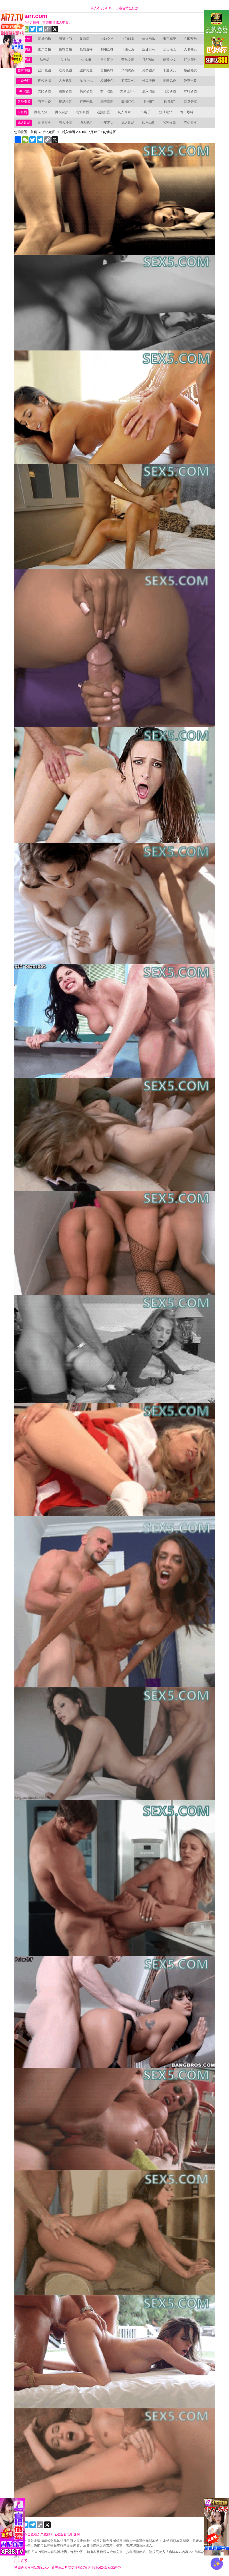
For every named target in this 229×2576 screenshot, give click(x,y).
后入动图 (148, 91)
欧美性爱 (169, 49)
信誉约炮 (148, 39)
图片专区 (24, 70)
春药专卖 (190, 122)
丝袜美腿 (86, 70)
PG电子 (145, 112)
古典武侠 (65, 80)
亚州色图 (44, 70)
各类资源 (24, 101)
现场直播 (82, 112)
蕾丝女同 (127, 60)
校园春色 (107, 80)
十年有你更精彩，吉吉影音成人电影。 (44, 22)
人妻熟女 (190, 49)
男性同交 (107, 60)
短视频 (86, 60)
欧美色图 (65, 70)
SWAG (44, 60)
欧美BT (169, 101)
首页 (34, 132)
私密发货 (169, 122)
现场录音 (65, 101)
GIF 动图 (23, 91)
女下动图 (106, 91)
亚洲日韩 (148, 49)
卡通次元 (169, 70)
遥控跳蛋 (103, 112)
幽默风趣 (169, 80)
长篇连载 (148, 80)
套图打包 (127, 101)
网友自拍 (61, 112)
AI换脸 (65, 60)
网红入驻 (40, 112)
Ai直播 (22, 112)
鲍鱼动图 (65, 91)
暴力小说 (86, 80)
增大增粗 (86, 122)
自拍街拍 (107, 70)
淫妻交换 (190, 80)
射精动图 (190, 91)
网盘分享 (190, 101)
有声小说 (44, 101)
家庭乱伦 (127, 80)
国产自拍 (44, 49)
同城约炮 (44, 39)
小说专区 (24, 80)
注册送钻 (165, 112)
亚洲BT (148, 101)
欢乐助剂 (148, 122)
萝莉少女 (169, 60)
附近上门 (65, 39)
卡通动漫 (127, 49)
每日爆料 (186, 112)
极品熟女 (190, 70)
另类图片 (148, 70)
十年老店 (107, 122)
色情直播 (86, 49)
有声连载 (86, 101)
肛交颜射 (190, 60)
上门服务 (127, 39)
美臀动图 (86, 91)
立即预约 (190, 39)
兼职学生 (86, 39)
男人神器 (65, 122)
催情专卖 (44, 122)
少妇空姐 (107, 39)
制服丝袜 (107, 49)
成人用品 (24, 122)
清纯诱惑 (127, 70)
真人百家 (124, 112)
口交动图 (169, 91)
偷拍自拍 (65, 49)
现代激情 (44, 80)
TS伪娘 (148, 60)
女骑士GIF (128, 91)
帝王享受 (169, 39)
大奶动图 (44, 91)
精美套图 (107, 101)
